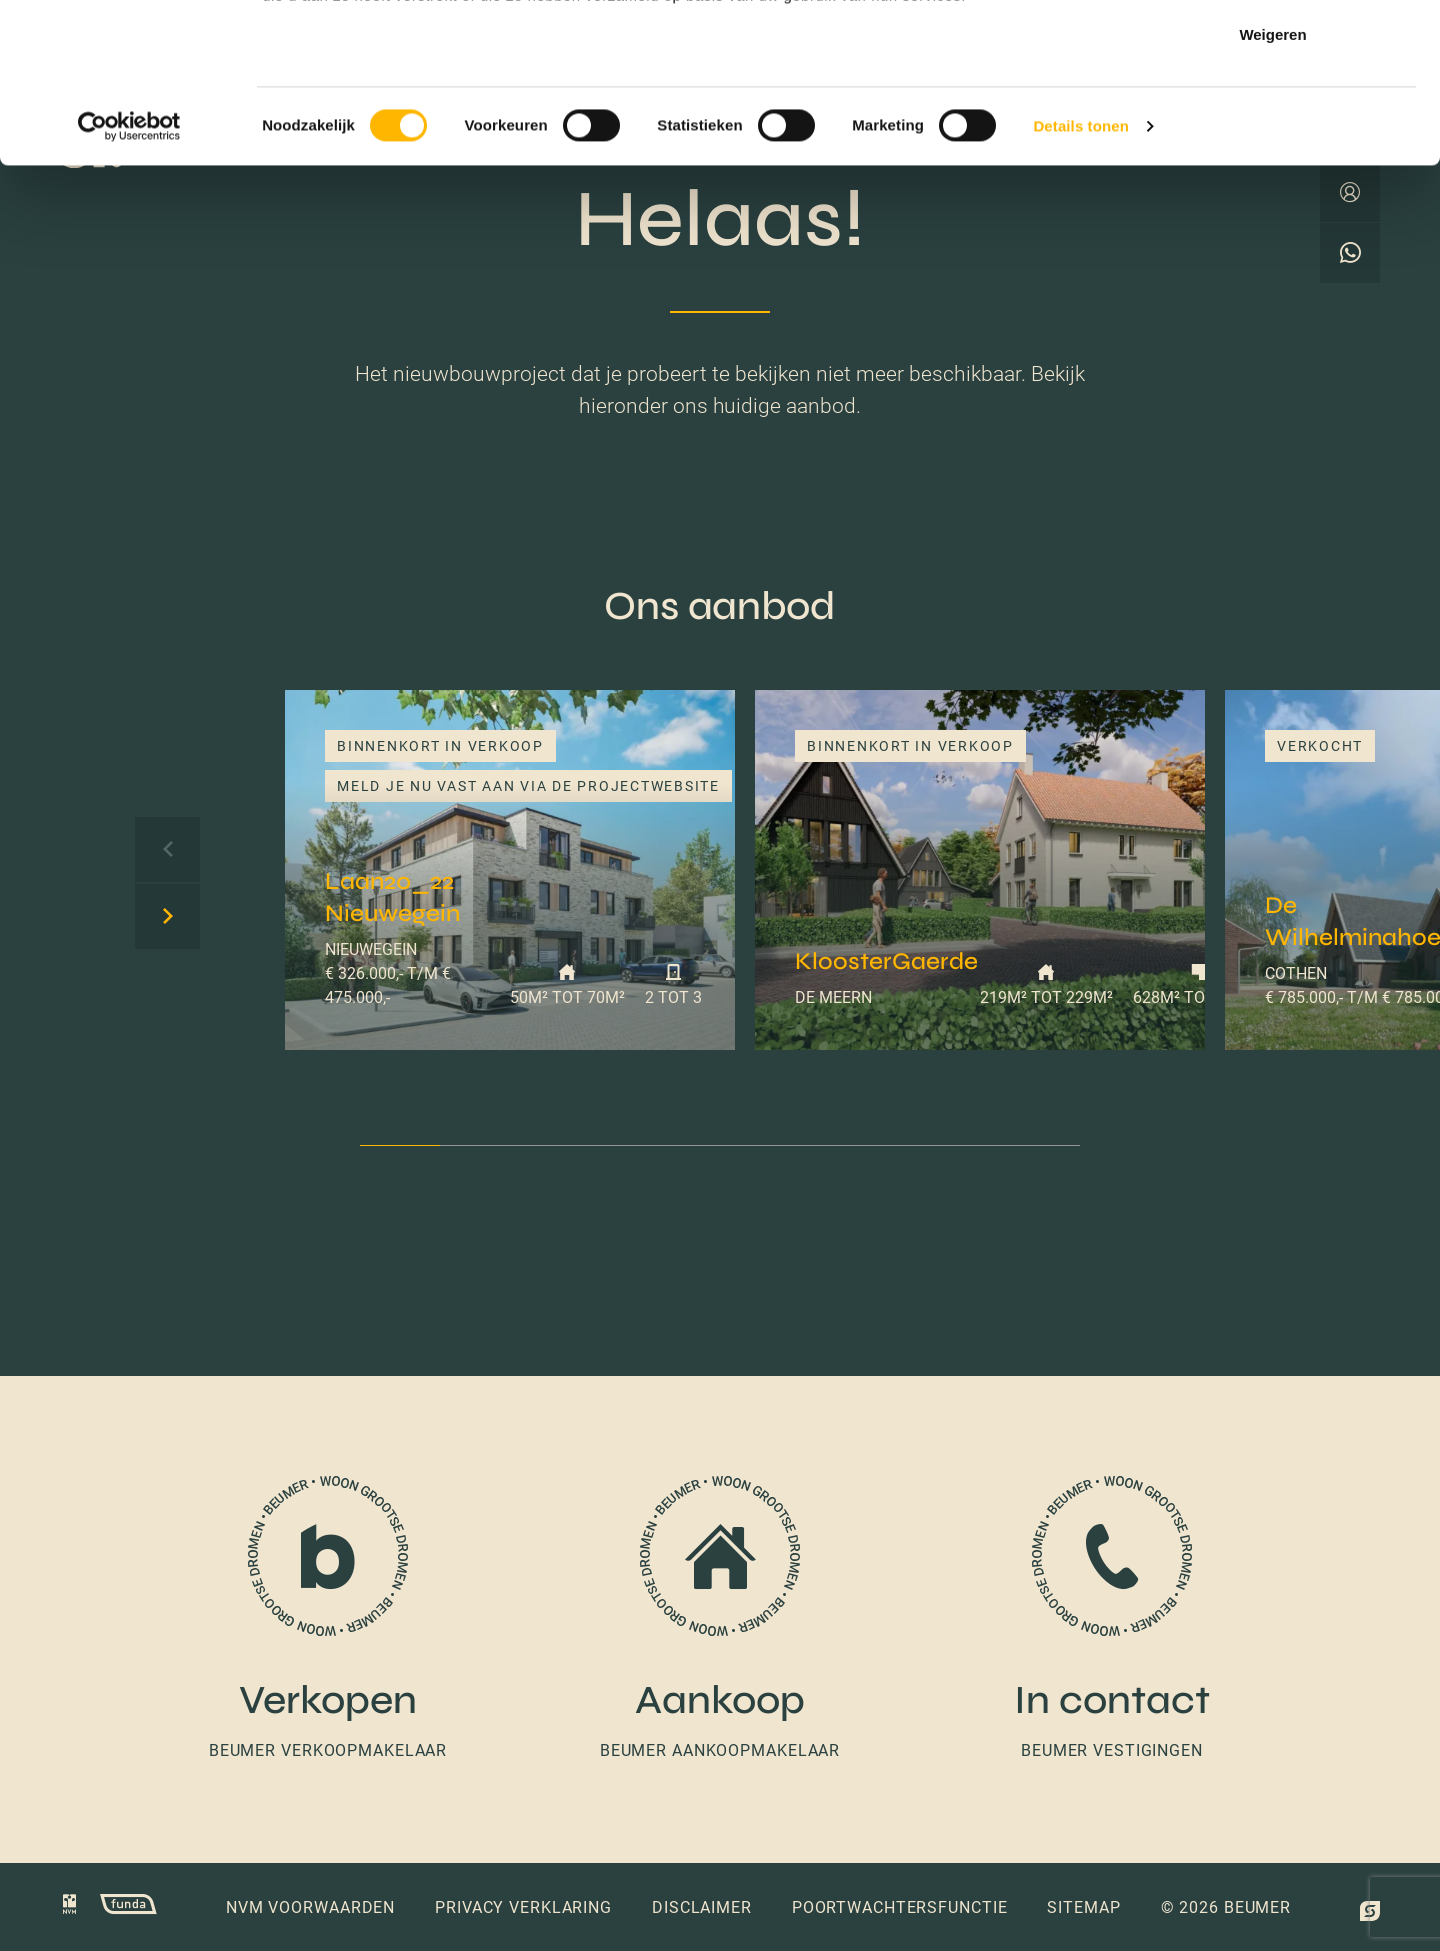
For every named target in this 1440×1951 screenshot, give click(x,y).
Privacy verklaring (523, 1907)
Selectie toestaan (1273, 118)
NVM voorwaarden (310, 1907)
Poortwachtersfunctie (900, 1907)
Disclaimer (702, 1907)
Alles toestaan (1273, 52)
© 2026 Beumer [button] (1226, 1907)
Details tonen (1080, 275)
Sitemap (1083, 1907)
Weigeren (1272, 183)
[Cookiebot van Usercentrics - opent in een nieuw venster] (129, 276)
